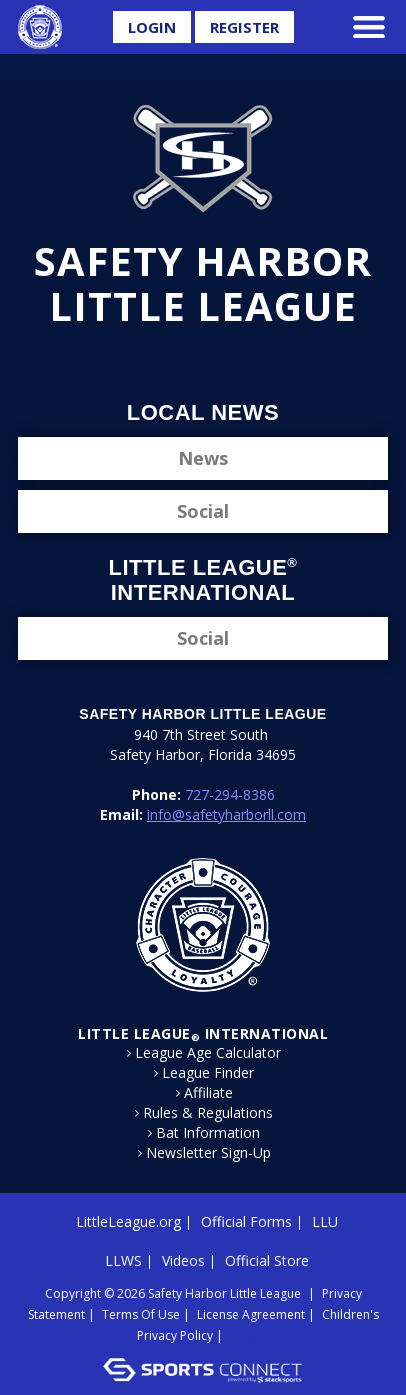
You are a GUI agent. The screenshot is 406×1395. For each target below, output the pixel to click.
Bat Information (208, 1133)
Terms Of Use (141, 1314)
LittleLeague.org (128, 1221)
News (203, 458)
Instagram (221, 361)
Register (244, 27)
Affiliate (208, 1093)
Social (203, 511)
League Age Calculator (208, 1053)
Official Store (267, 1260)
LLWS (123, 1260)
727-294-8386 (230, 794)
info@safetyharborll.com (226, 814)
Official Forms (246, 1221)
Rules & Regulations (208, 1113)
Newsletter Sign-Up (208, 1153)
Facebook (153, 361)
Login (152, 27)
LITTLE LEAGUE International (203, 1033)
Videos (183, 1260)
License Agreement (251, 1314)
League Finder (208, 1073)
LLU (325, 1221)
